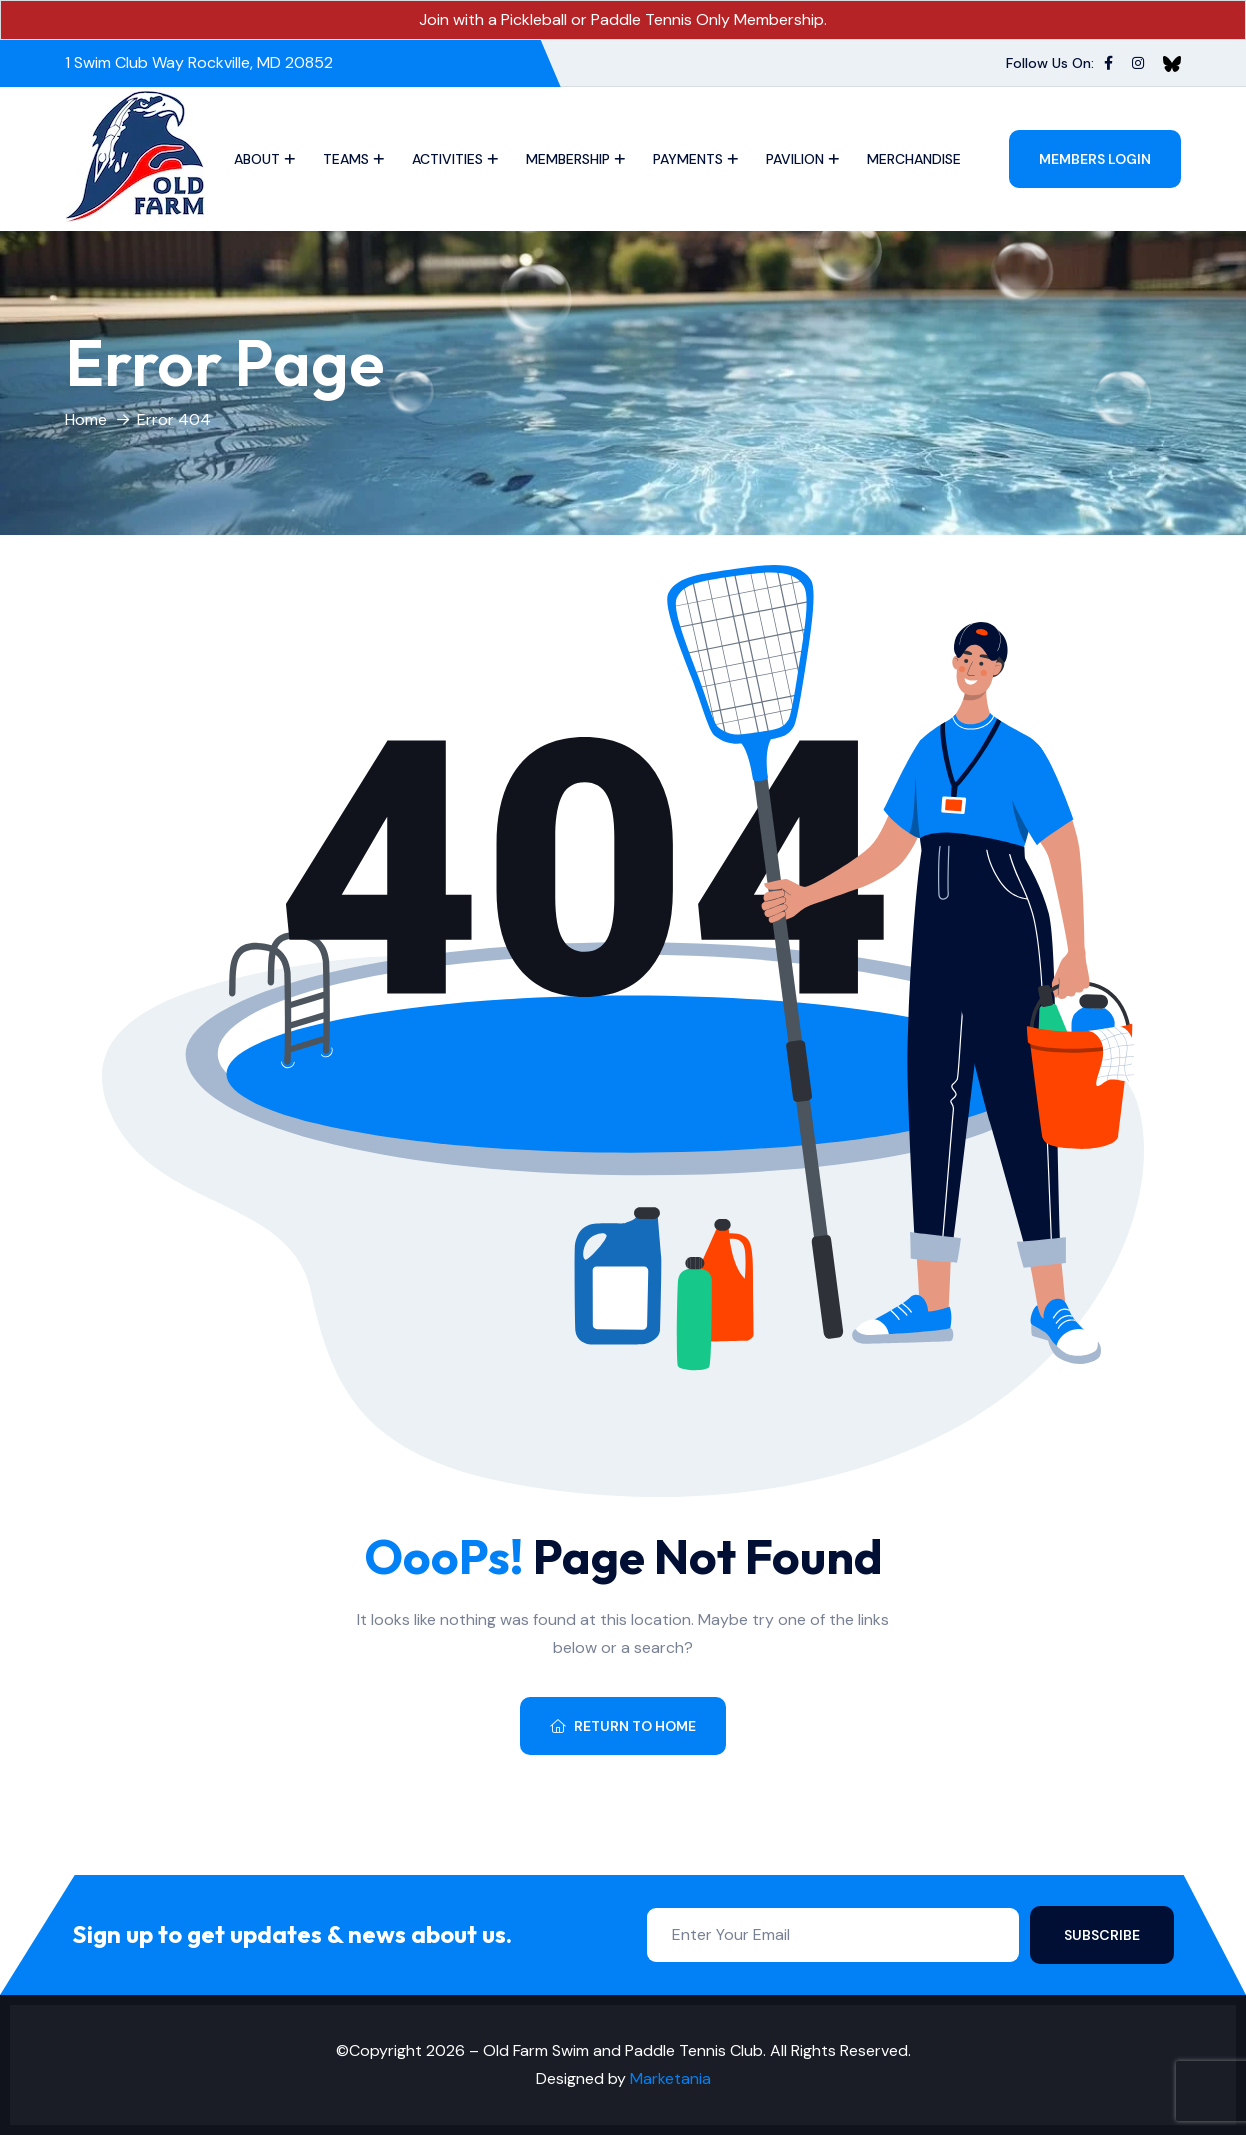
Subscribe (1102, 1935)
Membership (568, 159)
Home (86, 419)
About (257, 159)
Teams (346, 159)
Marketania (670, 2078)
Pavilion (795, 159)
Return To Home (623, 1726)
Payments (688, 159)
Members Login (1095, 159)
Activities (447, 159)
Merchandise (914, 159)
